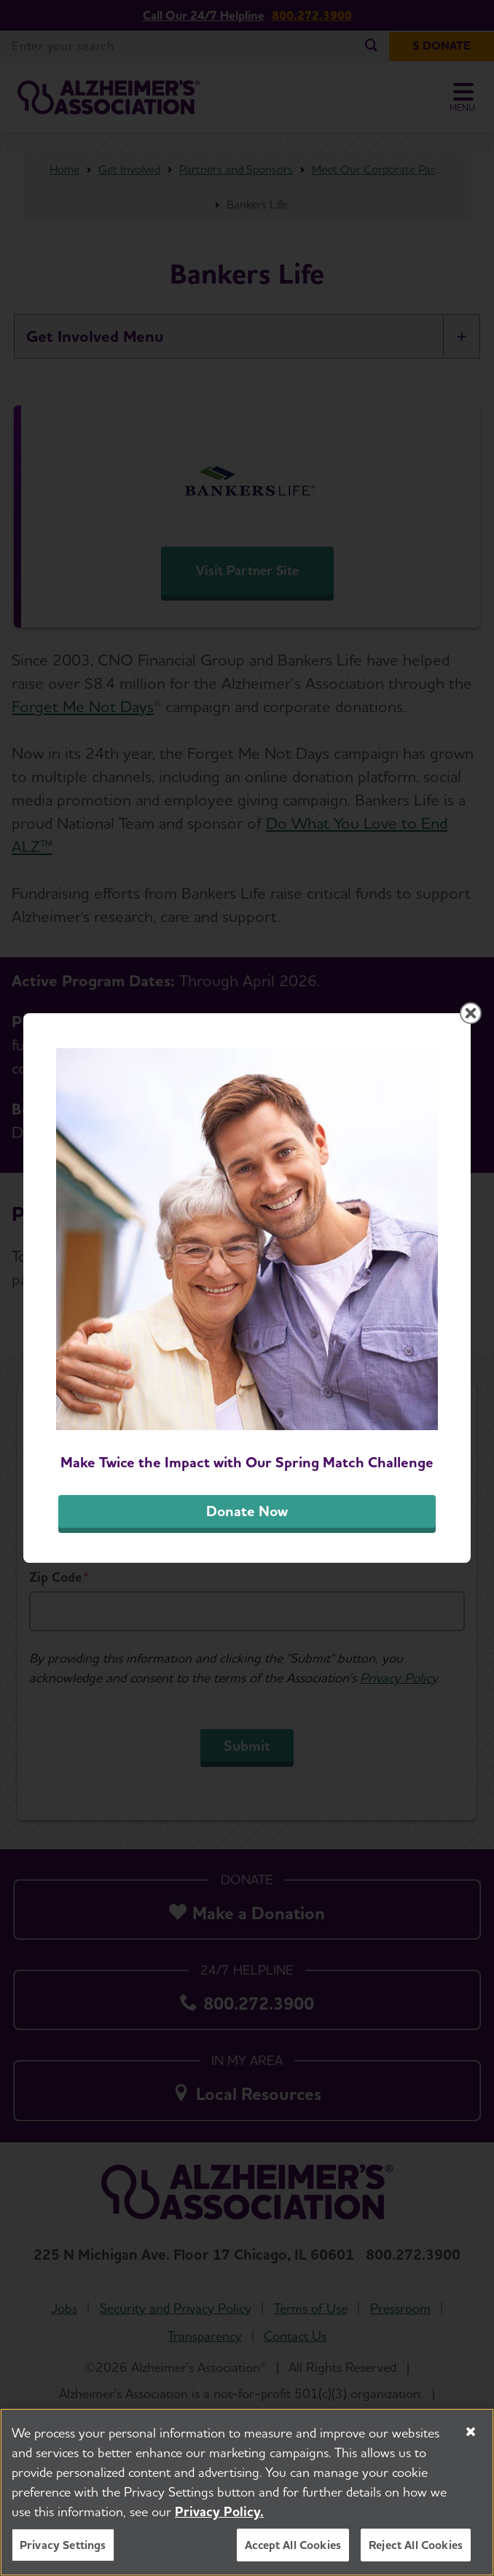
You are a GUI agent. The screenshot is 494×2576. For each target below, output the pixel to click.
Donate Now (247, 1511)
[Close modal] (471, 1013)
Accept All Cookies (293, 2552)
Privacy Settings (63, 2552)
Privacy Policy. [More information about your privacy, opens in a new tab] (219, 2518)
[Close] (471, 2439)
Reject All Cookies (416, 2552)
